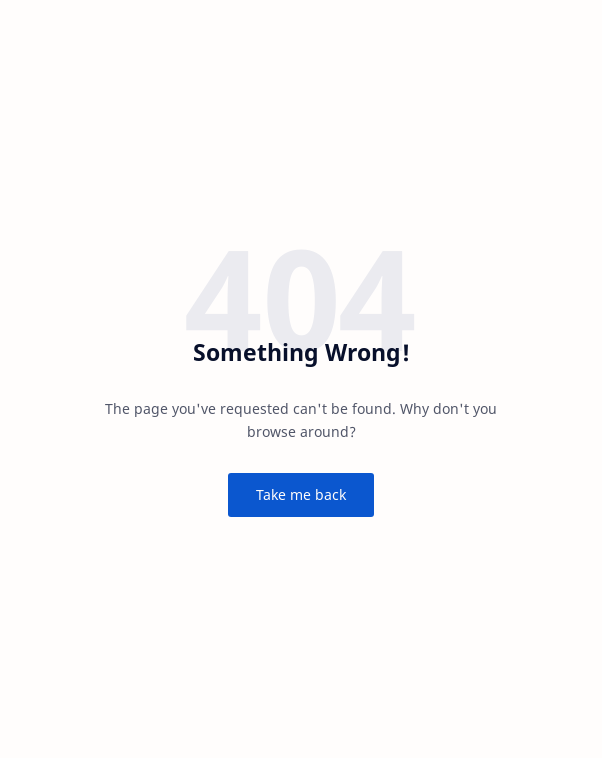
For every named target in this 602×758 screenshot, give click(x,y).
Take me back (301, 494)
